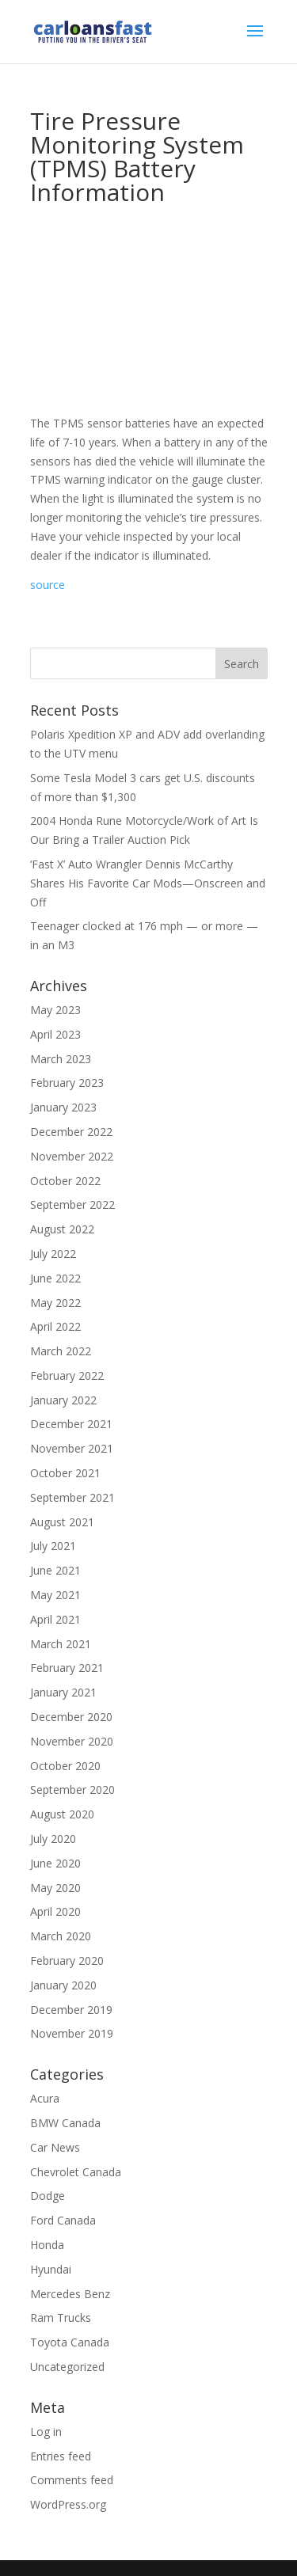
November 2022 (71, 1156)
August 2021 (62, 1521)
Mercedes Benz (70, 2293)
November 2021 (71, 1448)
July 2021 (53, 1545)
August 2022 (62, 1229)
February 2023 (67, 1082)
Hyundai (50, 2269)
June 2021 (55, 1570)
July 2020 (53, 1838)
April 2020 (55, 1911)
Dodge (47, 2195)
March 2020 (60, 1935)
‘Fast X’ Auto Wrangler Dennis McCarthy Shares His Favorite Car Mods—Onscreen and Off (147, 883)
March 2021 (60, 1643)
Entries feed (60, 2456)
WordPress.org (68, 2504)
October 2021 (65, 1472)
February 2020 (67, 1960)
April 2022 (55, 1326)
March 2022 (60, 1350)
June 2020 (55, 1863)
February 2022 (67, 1375)
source (47, 584)
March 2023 (60, 1058)
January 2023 (63, 1107)
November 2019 (71, 2033)
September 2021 (72, 1497)
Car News (55, 2147)
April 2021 (55, 1619)
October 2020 (65, 1765)
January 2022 (63, 1400)
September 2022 (72, 1204)
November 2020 (71, 1741)
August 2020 (62, 1814)
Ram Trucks (60, 2317)
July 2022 (53, 1253)
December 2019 (71, 2009)
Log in (46, 2431)
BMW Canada (65, 2122)
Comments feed (71, 2479)
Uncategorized (67, 2366)
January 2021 (63, 1692)
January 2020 (63, 1985)
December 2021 (71, 1423)
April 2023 (55, 1034)
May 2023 (55, 1009)
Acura (44, 2098)
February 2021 (67, 1667)
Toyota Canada (69, 2342)
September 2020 (72, 1789)
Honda (47, 2244)
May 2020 (55, 1887)
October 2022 (65, 1180)
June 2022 (55, 1278)
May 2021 (55, 1594)
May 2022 (55, 1302)
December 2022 (71, 1131)
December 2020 (71, 1716)
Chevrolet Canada (75, 2171)
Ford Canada (63, 2220)
